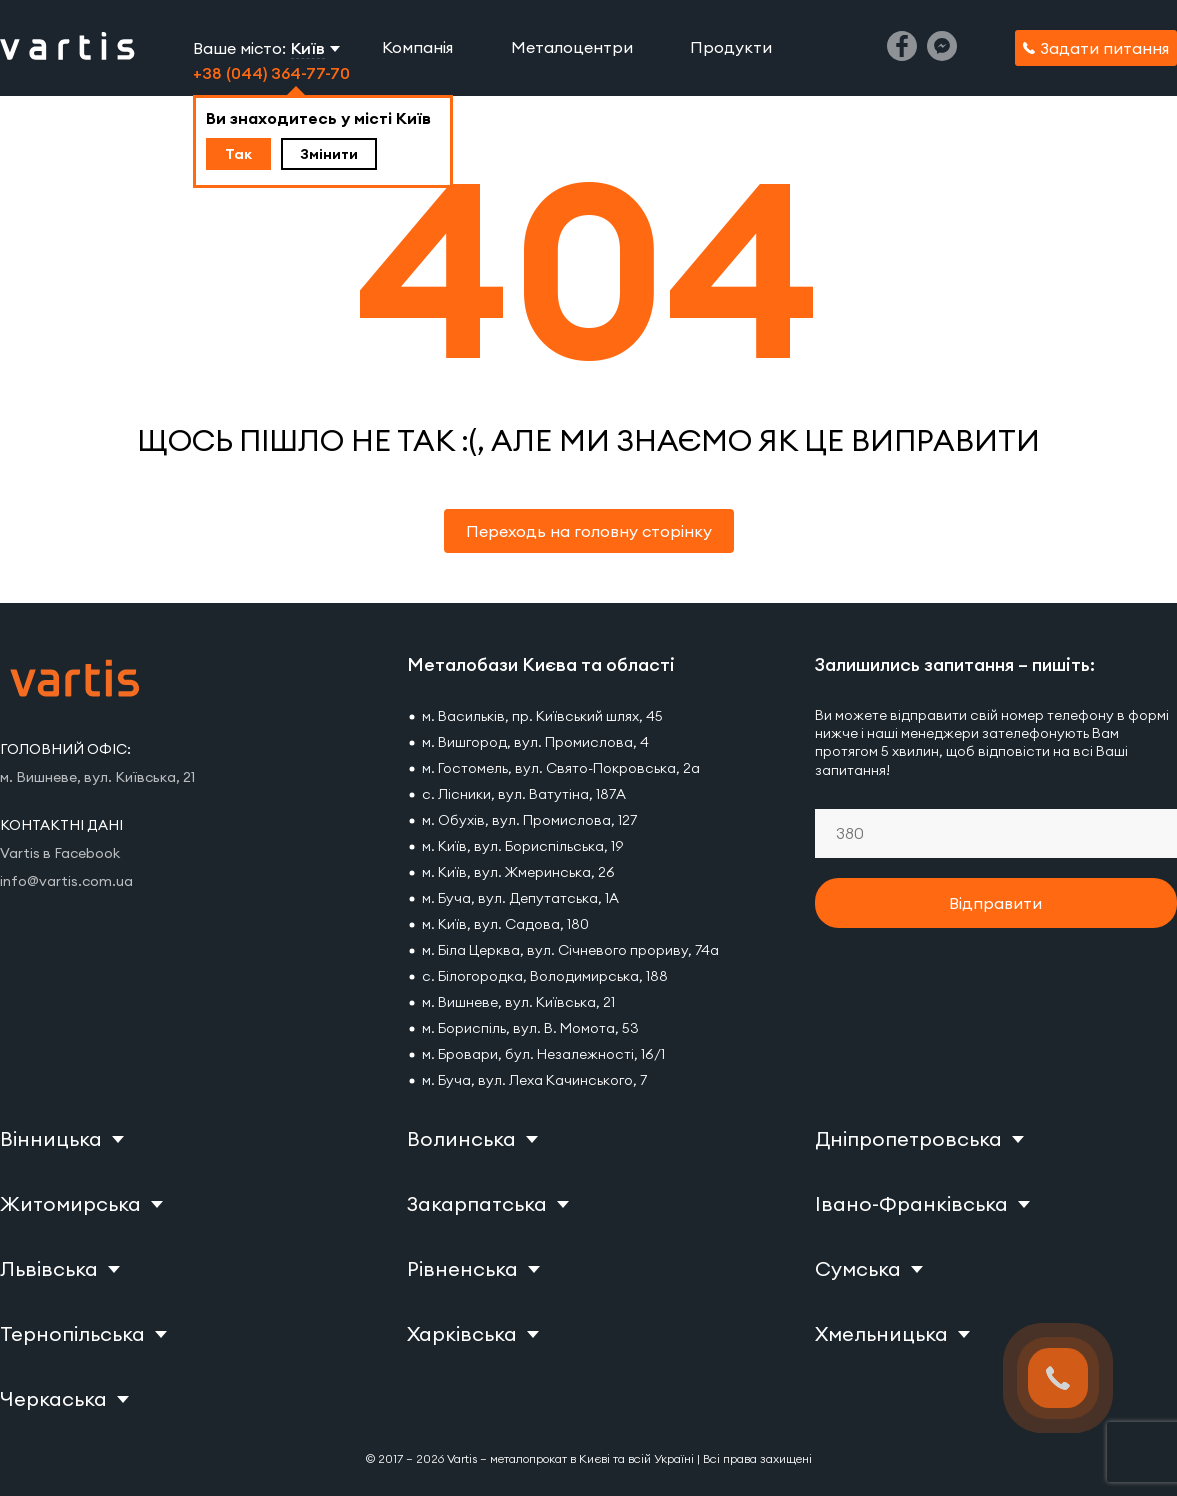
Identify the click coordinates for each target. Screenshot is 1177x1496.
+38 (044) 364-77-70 (271, 73)
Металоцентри (572, 47)
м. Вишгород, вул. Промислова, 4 (535, 742)
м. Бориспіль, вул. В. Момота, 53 (530, 1028)
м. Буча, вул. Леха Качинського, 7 (534, 1080)
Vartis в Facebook (60, 853)
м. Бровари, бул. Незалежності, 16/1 (543, 1054)
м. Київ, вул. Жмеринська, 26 (518, 872)
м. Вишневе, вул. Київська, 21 (518, 1002)
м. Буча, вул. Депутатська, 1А (520, 898)
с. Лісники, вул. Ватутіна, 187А (524, 794)
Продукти (731, 47)
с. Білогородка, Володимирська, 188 (545, 976)
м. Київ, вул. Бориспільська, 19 (522, 846)
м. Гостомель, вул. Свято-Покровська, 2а (561, 768)
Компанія (417, 47)
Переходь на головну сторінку (589, 531)
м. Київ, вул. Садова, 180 (505, 924)
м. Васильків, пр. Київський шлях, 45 (542, 716)
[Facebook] (902, 55)
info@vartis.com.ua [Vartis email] (66, 881)
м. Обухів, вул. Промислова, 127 (529, 820)
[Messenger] (942, 55)
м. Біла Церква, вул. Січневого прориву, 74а (570, 950)
